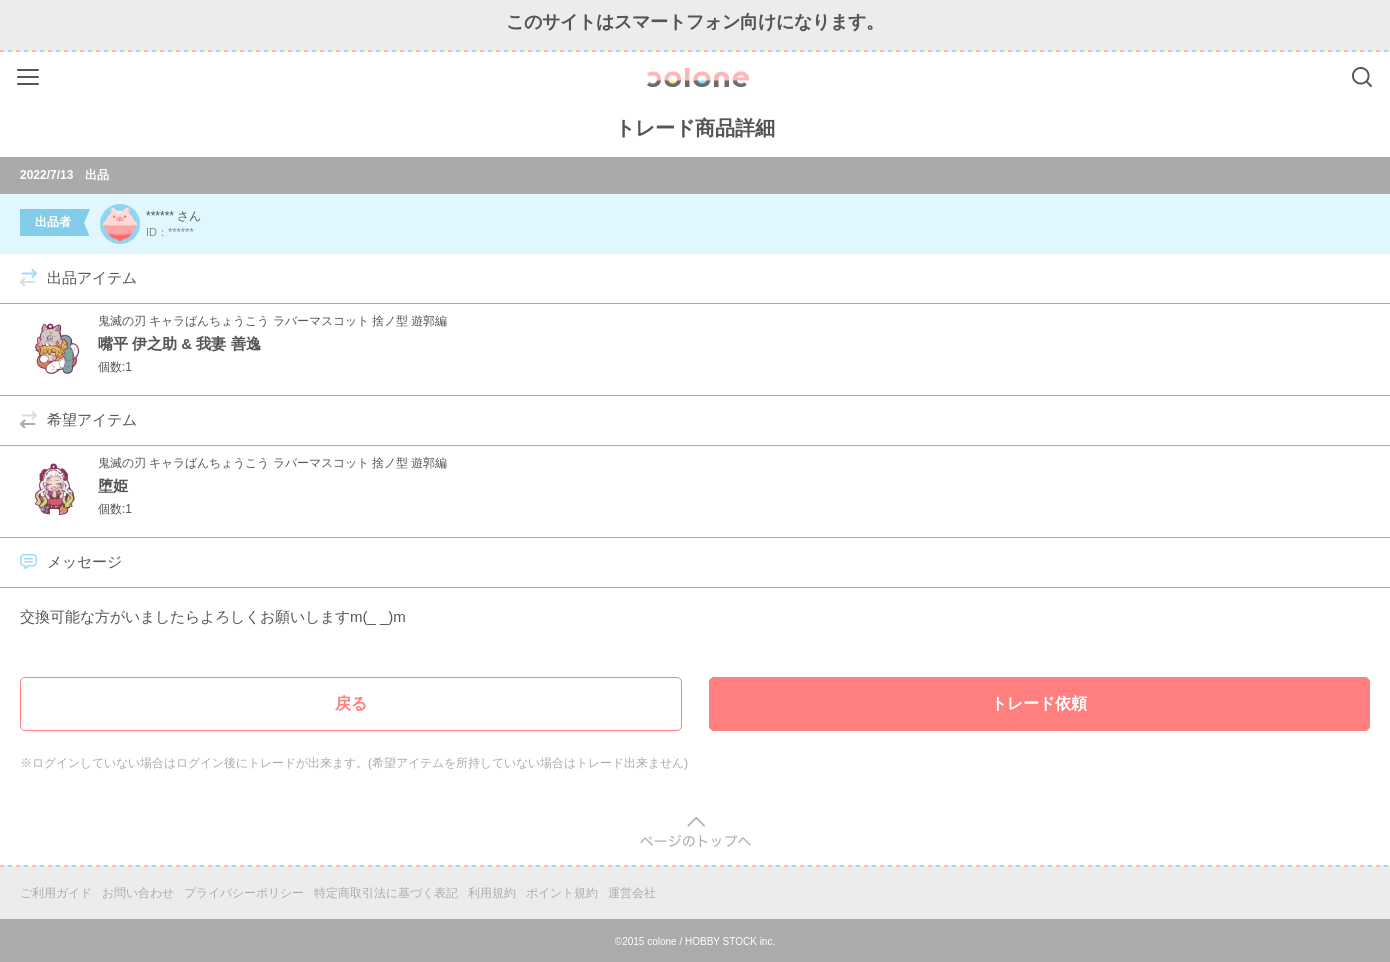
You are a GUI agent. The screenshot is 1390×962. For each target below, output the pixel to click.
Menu (30, 73)
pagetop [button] (695, 832)
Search (1362, 77)
